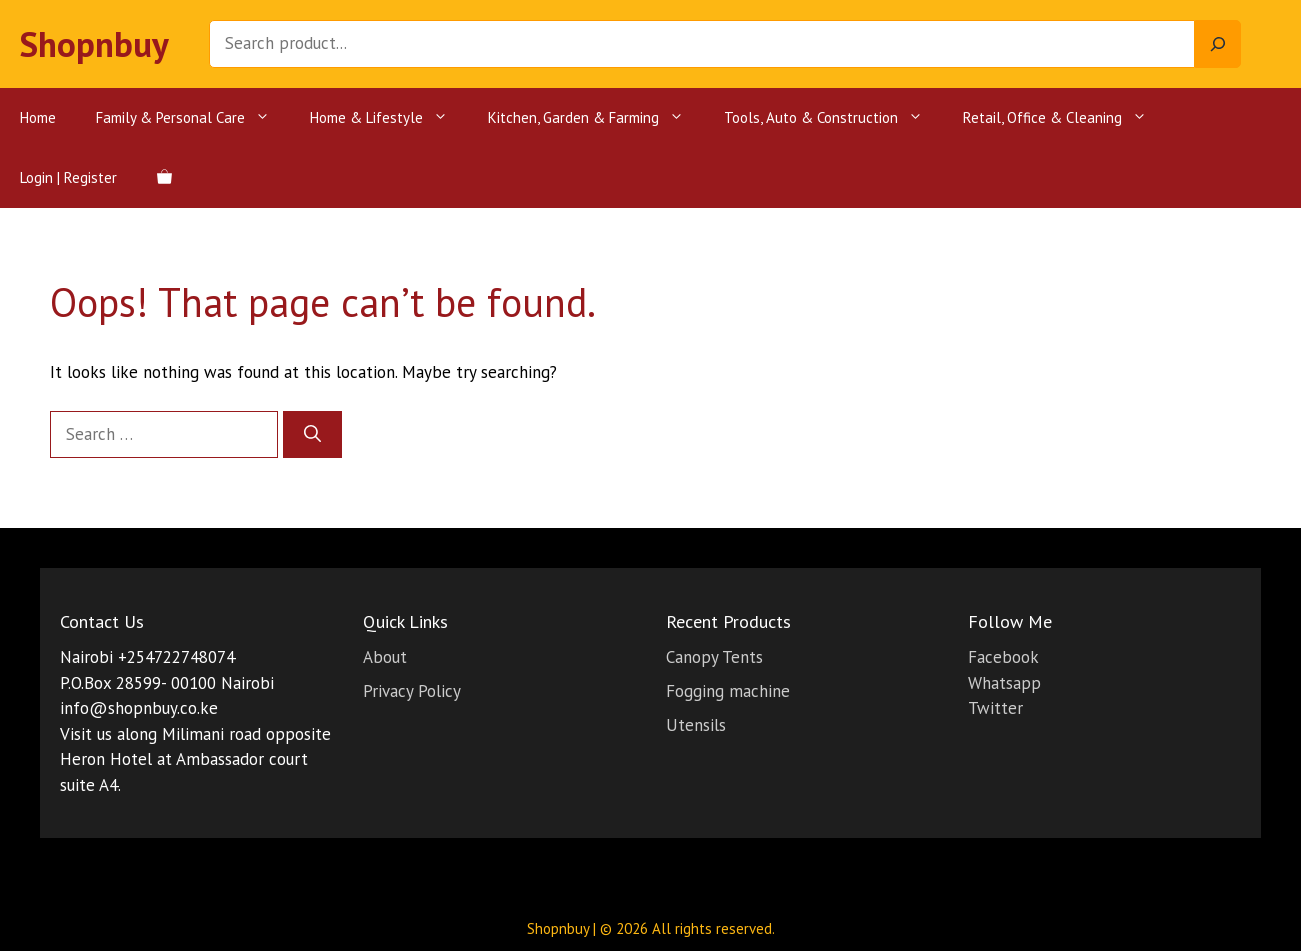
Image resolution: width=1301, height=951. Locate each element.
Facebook (1003, 657)
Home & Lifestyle (389, 118)
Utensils (696, 725)
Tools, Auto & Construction (833, 118)
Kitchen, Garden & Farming (596, 118)
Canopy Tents (714, 657)
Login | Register (68, 177)
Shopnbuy (94, 44)
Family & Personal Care (193, 118)
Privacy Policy (412, 691)
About (385, 657)
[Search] (1218, 44)
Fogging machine (728, 691)
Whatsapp (1004, 683)
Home (38, 117)
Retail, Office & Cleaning (1065, 118)
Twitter (995, 708)
